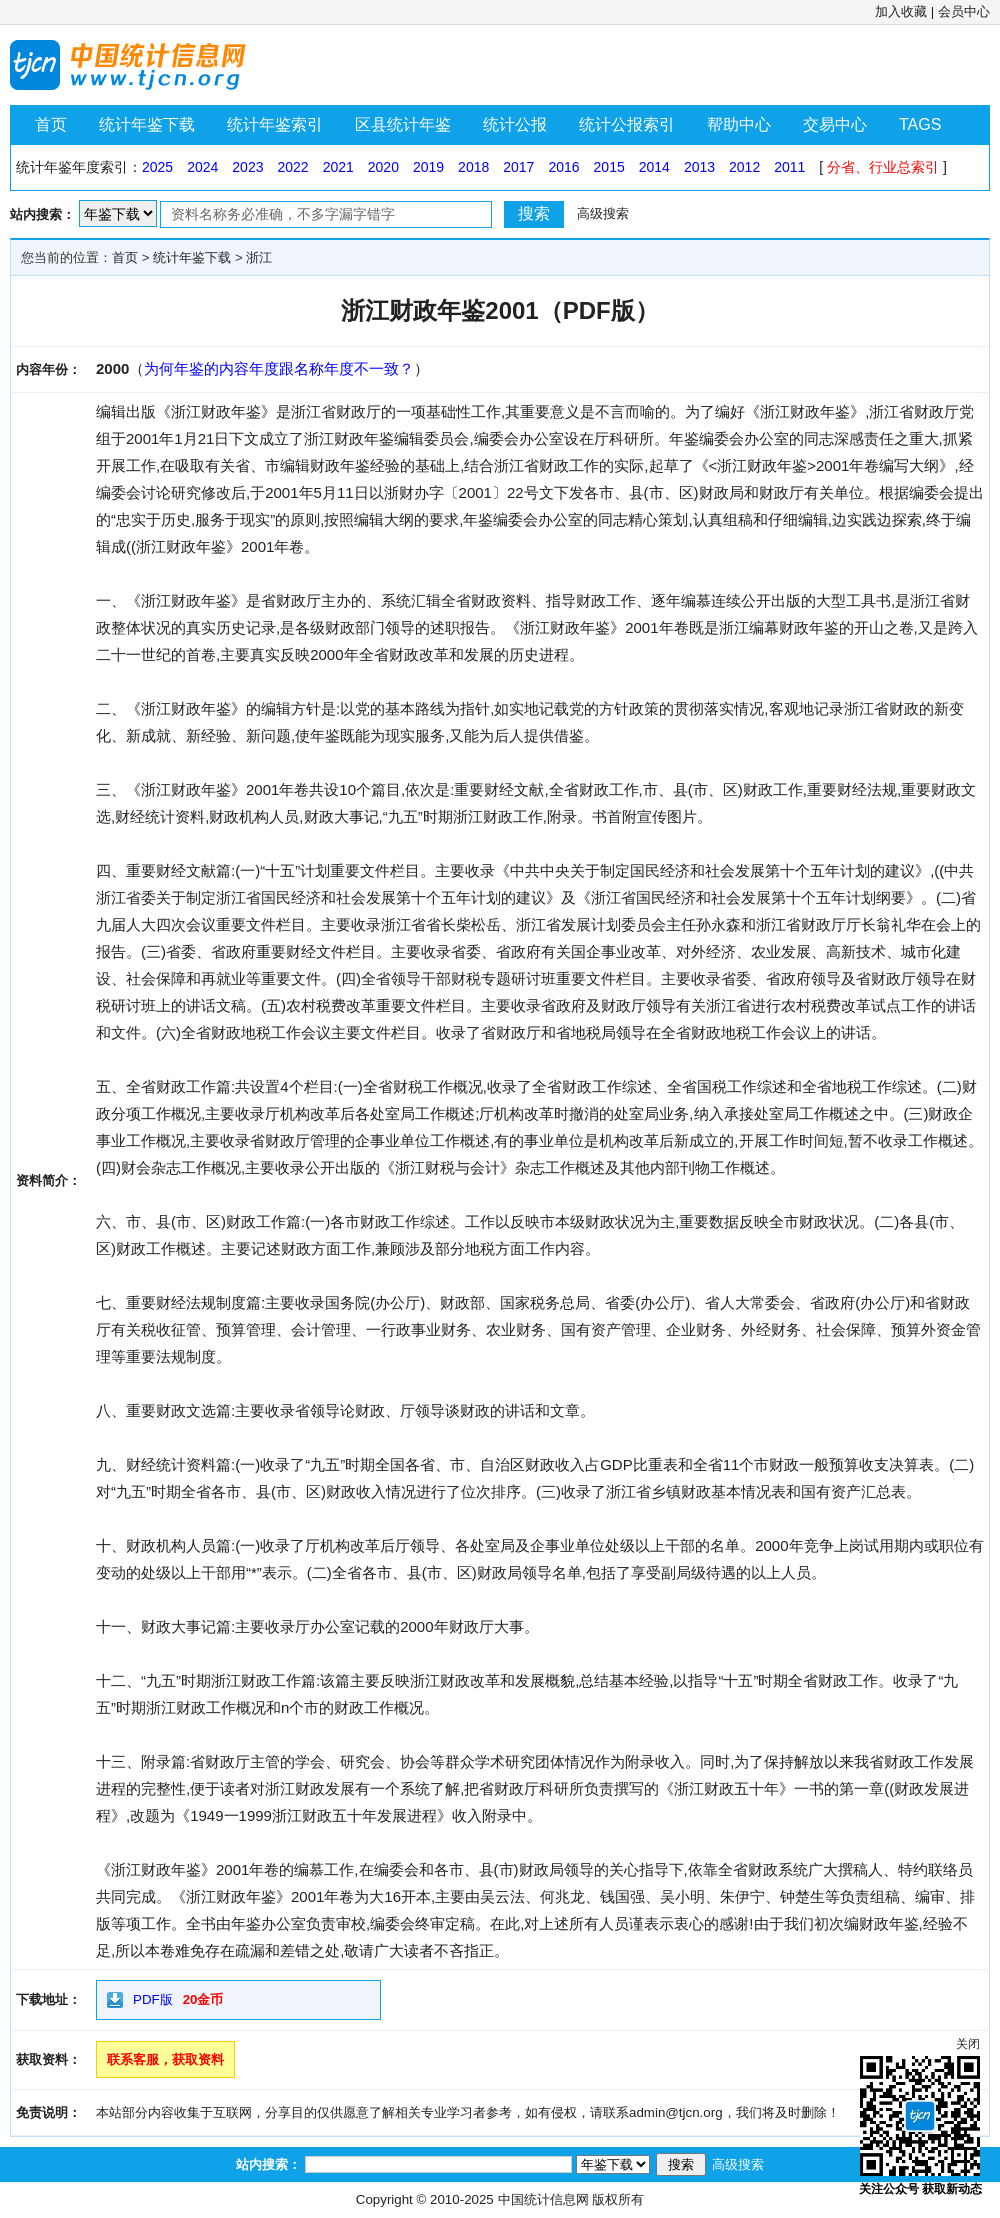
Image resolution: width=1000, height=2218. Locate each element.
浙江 (259, 257)
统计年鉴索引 (275, 124)
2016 (563, 167)
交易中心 (835, 124)
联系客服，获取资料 (165, 2059)
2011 (789, 167)
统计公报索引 (627, 124)
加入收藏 (901, 11)
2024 (202, 167)
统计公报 (515, 124)
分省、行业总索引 (883, 167)
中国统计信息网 (543, 2199)
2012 (744, 167)
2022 (292, 167)
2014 (654, 167)
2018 (473, 167)
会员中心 (964, 11)
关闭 (968, 2044)
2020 (383, 167)
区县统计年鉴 (403, 124)
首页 (51, 124)
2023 (247, 167)
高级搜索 (603, 213)
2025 (157, 167)
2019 (428, 167)
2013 (699, 167)
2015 (609, 167)
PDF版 (153, 1999)
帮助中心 (739, 124)
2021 (338, 167)
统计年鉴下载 (147, 124)
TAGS (920, 124)
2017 (518, 167)
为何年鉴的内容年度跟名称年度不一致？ (279, 368)
